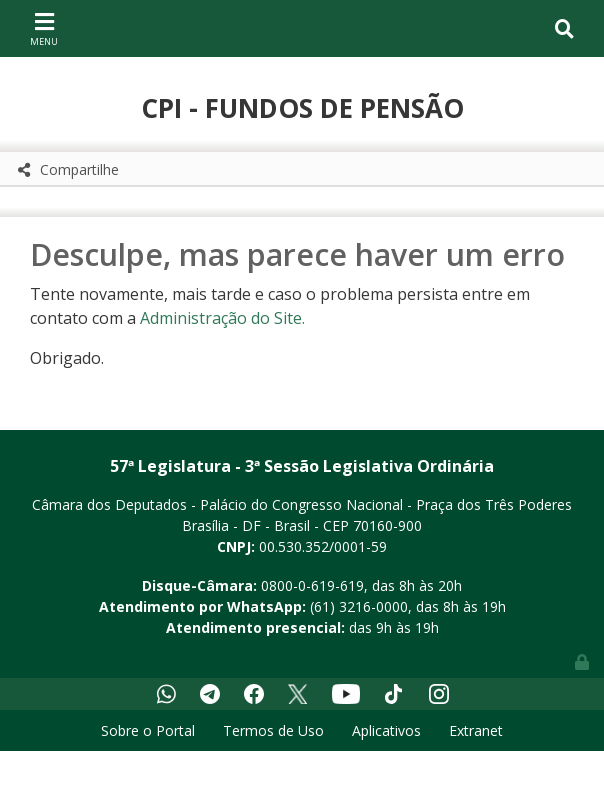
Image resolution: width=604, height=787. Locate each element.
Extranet (476, 730)
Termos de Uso (273, 730)
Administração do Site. (222, 318)
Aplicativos (386, 730)
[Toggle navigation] (44, 28)
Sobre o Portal (148, 730)
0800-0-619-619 (312, 585)
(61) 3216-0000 (359, 606)
